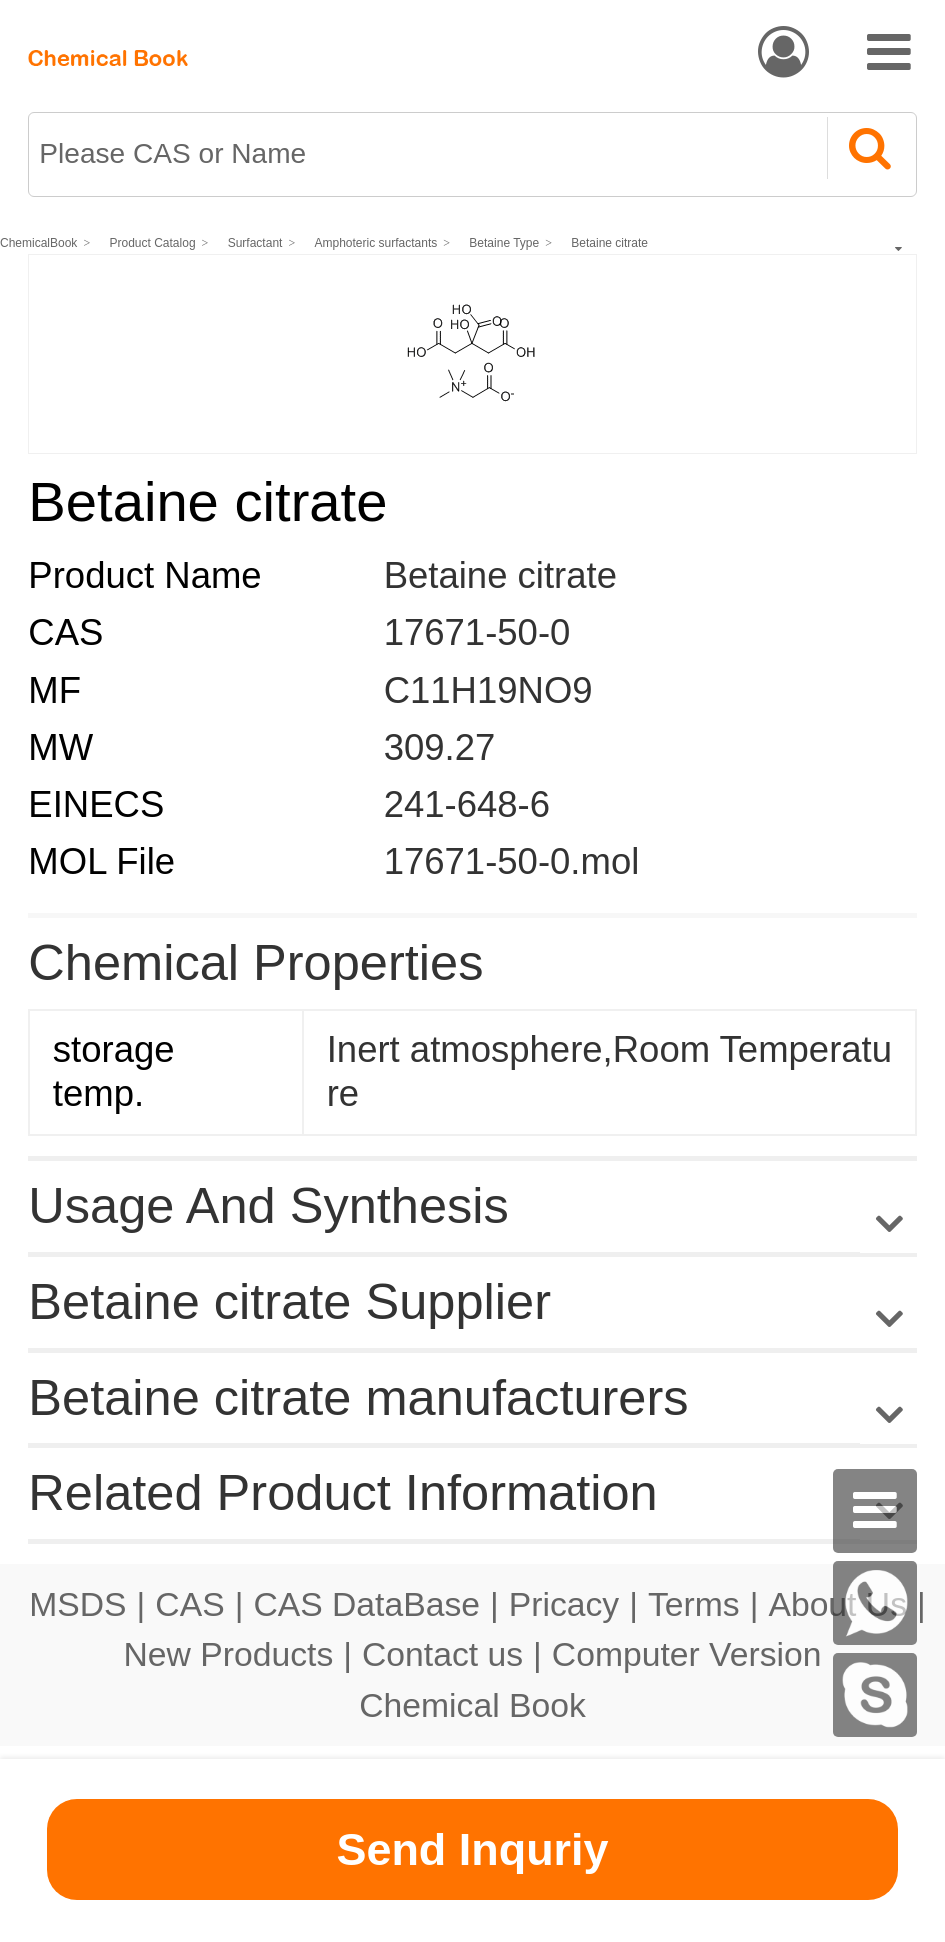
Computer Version (687, 1654)
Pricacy (564, 1604)
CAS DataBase (366, 1604)
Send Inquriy (472, 1849)
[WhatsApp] (875, 1603)
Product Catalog (153, 243)
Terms (694, 1604)
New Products (229, 1654)
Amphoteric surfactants (376, 243)
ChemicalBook (38, 243)
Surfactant (255, 243)
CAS (189, 1604)
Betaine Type (504, 243)
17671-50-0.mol (512, 861)
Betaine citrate (609, 243)
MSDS (77, 1604)
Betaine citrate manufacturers (358, 1397)
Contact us (442, 1654)
